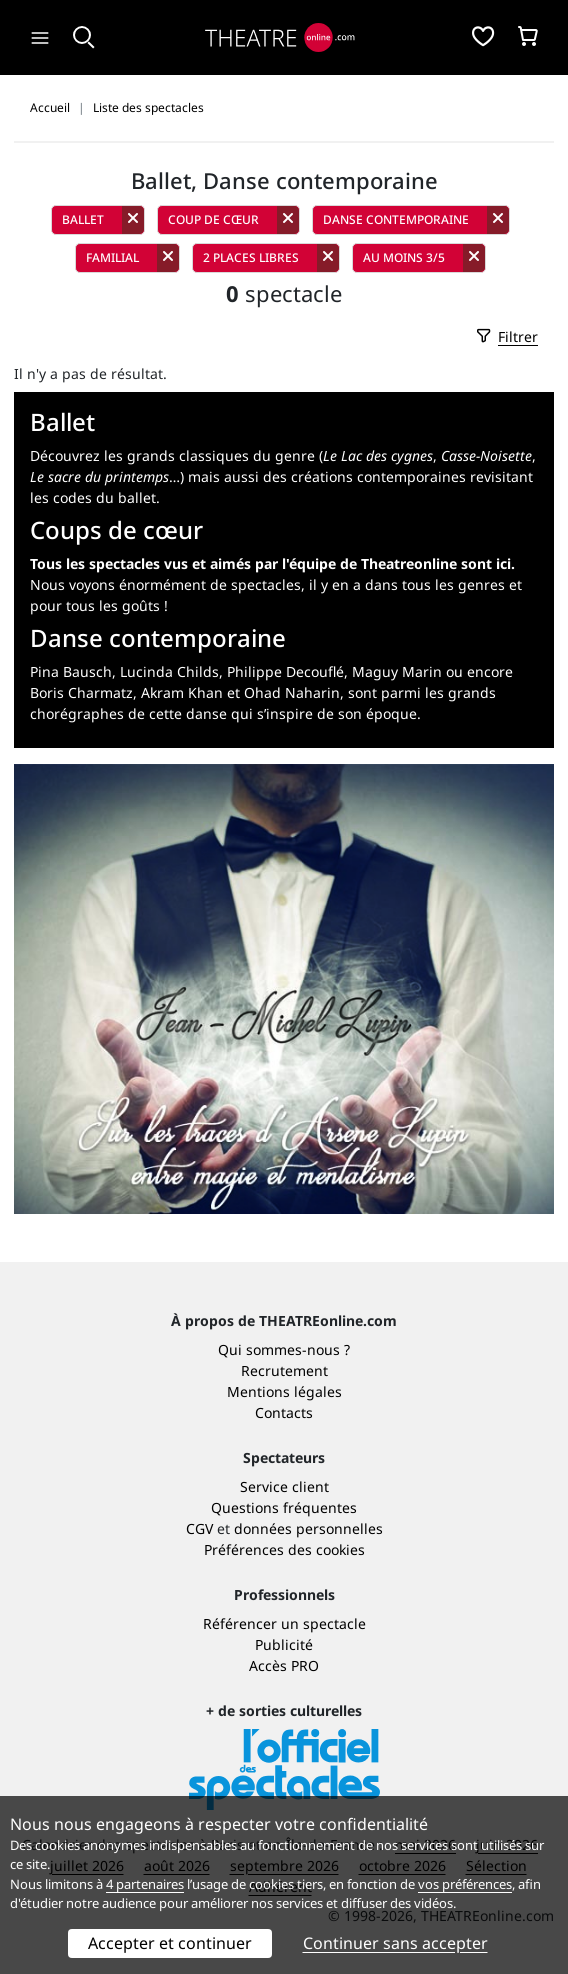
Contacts (284, 1412)
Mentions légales (284, 1391)
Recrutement (284, 1370)
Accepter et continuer (170, 1943)
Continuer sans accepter (395, 1943)
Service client (284, 1486)
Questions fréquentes (284, 1507)
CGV (199, 1528)
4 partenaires (145, 1884)
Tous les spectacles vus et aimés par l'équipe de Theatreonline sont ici (270, 563)
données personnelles (308, 1528)
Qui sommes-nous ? (284, 1349)
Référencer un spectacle (284, 1623)
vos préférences (465, 1884)
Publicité (284, 1644)
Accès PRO (284, 1665)
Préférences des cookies (284, 1549)
